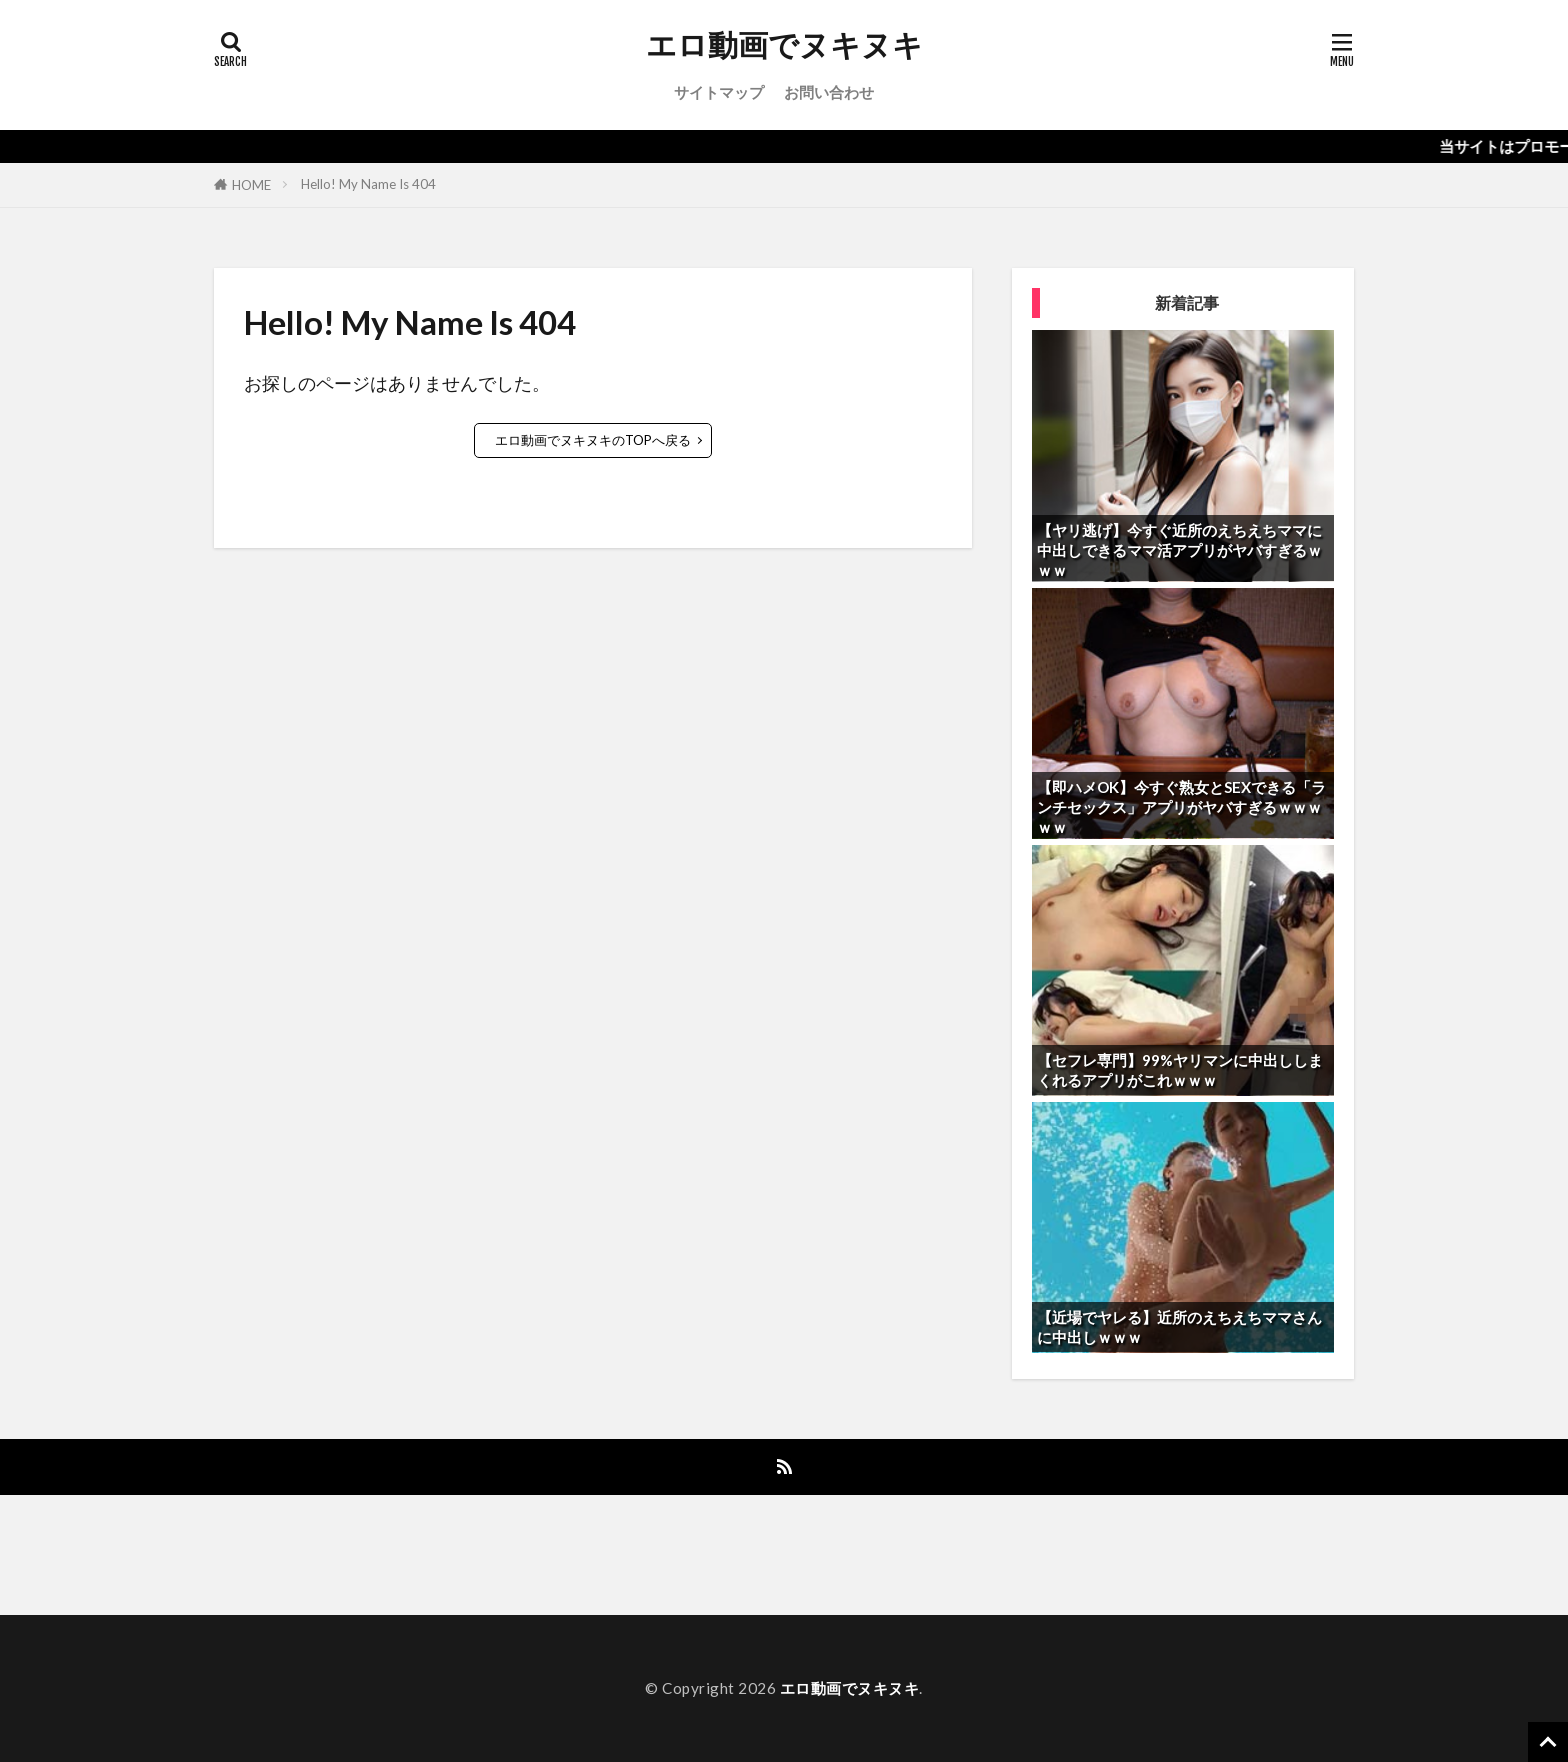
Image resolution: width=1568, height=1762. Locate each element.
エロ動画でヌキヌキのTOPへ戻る (593, 440)
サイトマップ (719, 92)
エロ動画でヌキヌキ (784, 45)
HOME (251, 185)
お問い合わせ (829, 92)
